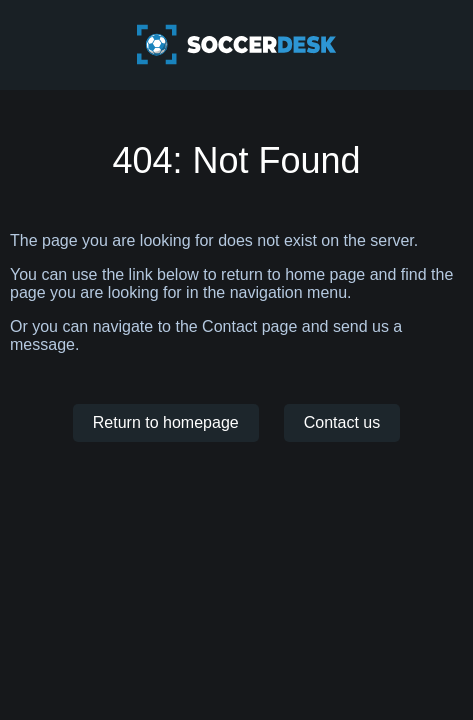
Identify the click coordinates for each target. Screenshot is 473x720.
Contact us (342, 422)
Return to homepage (166, 422)
